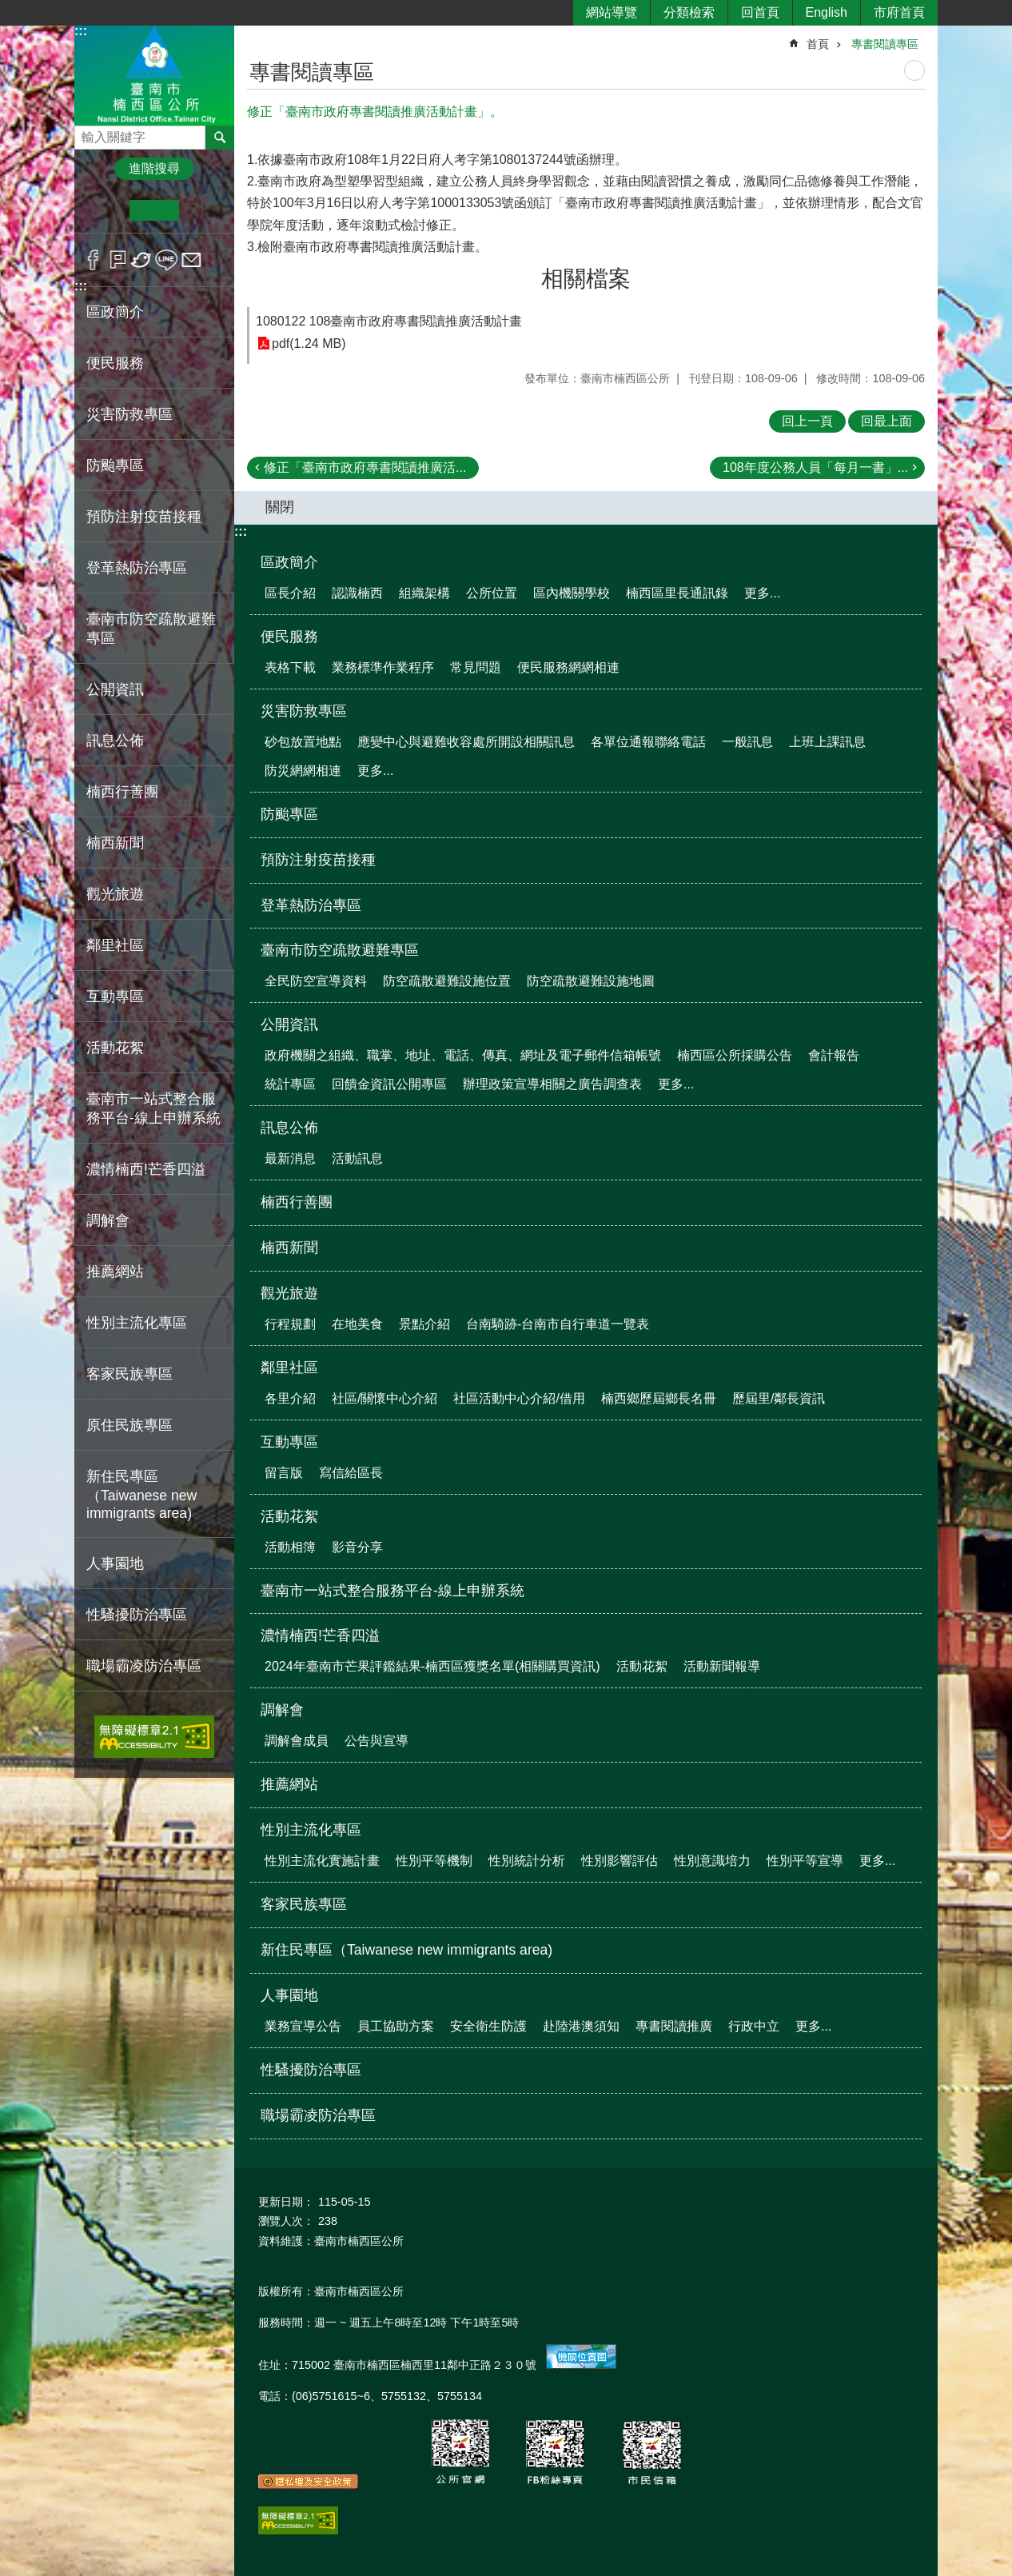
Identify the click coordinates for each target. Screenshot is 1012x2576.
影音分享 (357, 1547)
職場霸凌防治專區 (143, 1666)
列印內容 (914, 70)
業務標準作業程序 (383, 667)
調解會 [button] (107, 1220)
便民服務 (289, 637)
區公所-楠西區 (154, 75)
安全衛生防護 (488, 2026)
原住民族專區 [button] (129, 1425)
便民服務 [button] (115, 363)
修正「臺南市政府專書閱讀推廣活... (365, 467)
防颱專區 (115, 465)
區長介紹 (290, 593)
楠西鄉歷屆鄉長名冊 (658, 1398)
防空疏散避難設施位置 (447, 981)
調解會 (282, 1710)
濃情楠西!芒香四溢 (320, 1635)
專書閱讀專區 (884, 44)
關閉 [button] (279, 507)
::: (80, 31)
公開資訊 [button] (115, 689)
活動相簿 (290, 1547)
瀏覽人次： (286, 2221)
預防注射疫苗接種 (143, 517)
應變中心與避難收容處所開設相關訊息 (466, 742)
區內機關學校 (571, 593)
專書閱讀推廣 (673, 2026)
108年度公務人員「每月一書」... (815, 467)
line (166, 260)
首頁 (818, 44)
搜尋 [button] (219, 138)
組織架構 (424, 593)
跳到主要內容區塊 (8, 8)
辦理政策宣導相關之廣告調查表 (552, 1084)
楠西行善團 (122, 792)
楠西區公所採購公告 (734, 1055)
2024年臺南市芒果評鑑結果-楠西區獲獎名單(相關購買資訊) (432, 1666)
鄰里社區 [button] (115, 945)
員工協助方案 (395, 2026)
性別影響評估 (619, 1860)
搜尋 (87, 133)
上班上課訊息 (827, 742)
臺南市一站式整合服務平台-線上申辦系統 (153, 1108)
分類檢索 (689, 12)
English (826, 12)
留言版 (284, 1473)
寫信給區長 (351, 1473)
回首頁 (760, 12)
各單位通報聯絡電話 (648, 742)
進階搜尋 (154, 168)
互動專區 (289, 1442)
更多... (762, 593)
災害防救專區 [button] (129, 414)
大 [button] (203, 210)
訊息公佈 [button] (115, 741)
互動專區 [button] (115, 996)
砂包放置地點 (303, 742)
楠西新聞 (115, 843)
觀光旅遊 (289, 1293)
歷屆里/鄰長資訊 (778, 1398)
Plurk (118, 260)
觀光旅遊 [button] (115, 894)
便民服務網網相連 (568, 667)
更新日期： (286, 2201)
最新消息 (290, 1158)
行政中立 (753, 2026)
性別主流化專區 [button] (136, 1323)
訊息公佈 (289, 1128)
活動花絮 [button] (115, 1048)
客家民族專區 (129, 1374)
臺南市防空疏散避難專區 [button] (151, 628)
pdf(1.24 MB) (308, 343)
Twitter (141, 260)
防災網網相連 (303, 770)
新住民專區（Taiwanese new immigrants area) (141, 1494)
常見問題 (475, 667)
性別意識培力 (712, 1860)
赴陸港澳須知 (581, 2026)
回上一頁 (807, 421)
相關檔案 (586, 278)
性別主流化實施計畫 (322, 1860)
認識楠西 (357, 593)
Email (191, 260)
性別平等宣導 (805, 1860)
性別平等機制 (434, 1860)
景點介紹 (424, 1324)
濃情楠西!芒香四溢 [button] (145, 1169)
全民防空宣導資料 (316, 981)
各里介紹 (290, 1398)
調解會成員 (297, 1740)
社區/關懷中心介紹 (384, 1398)
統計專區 (290, 1084)
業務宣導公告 (303, 2026)
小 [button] (105, 210)
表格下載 (290, 667)
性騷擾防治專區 (136, 1615)
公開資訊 (289, 1024)
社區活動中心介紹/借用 (518, 1398)
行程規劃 (290, 1324)
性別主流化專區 (311, 1830)
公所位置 (491, 593)
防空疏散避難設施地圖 (591, 981)
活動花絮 (289, 1516)
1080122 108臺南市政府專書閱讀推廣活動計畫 (389, 321)
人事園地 (289, 1995)
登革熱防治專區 (136, 568)
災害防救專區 (304, 711)
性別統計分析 (526, 1860)
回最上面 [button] (886, 421)
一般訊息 (747, 742)
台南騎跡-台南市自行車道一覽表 (557, 1324)
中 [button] (153, 210)
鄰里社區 (289, 1368)
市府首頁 (899, 12)
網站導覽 (611, 12)
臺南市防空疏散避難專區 (340, 950)
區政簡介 (289, 562)
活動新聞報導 (721, 1666)
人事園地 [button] (115, 1564)
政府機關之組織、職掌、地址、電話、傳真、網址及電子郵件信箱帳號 (463, 1055)
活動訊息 (357, 1158)
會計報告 (833, 1055)
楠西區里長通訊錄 (677, 593)
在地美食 (357, 1324)
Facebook (93, 260)
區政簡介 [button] (115, 312)
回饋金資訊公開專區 (389, 1084)
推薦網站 (115, 1272)
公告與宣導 (376, 1740)
